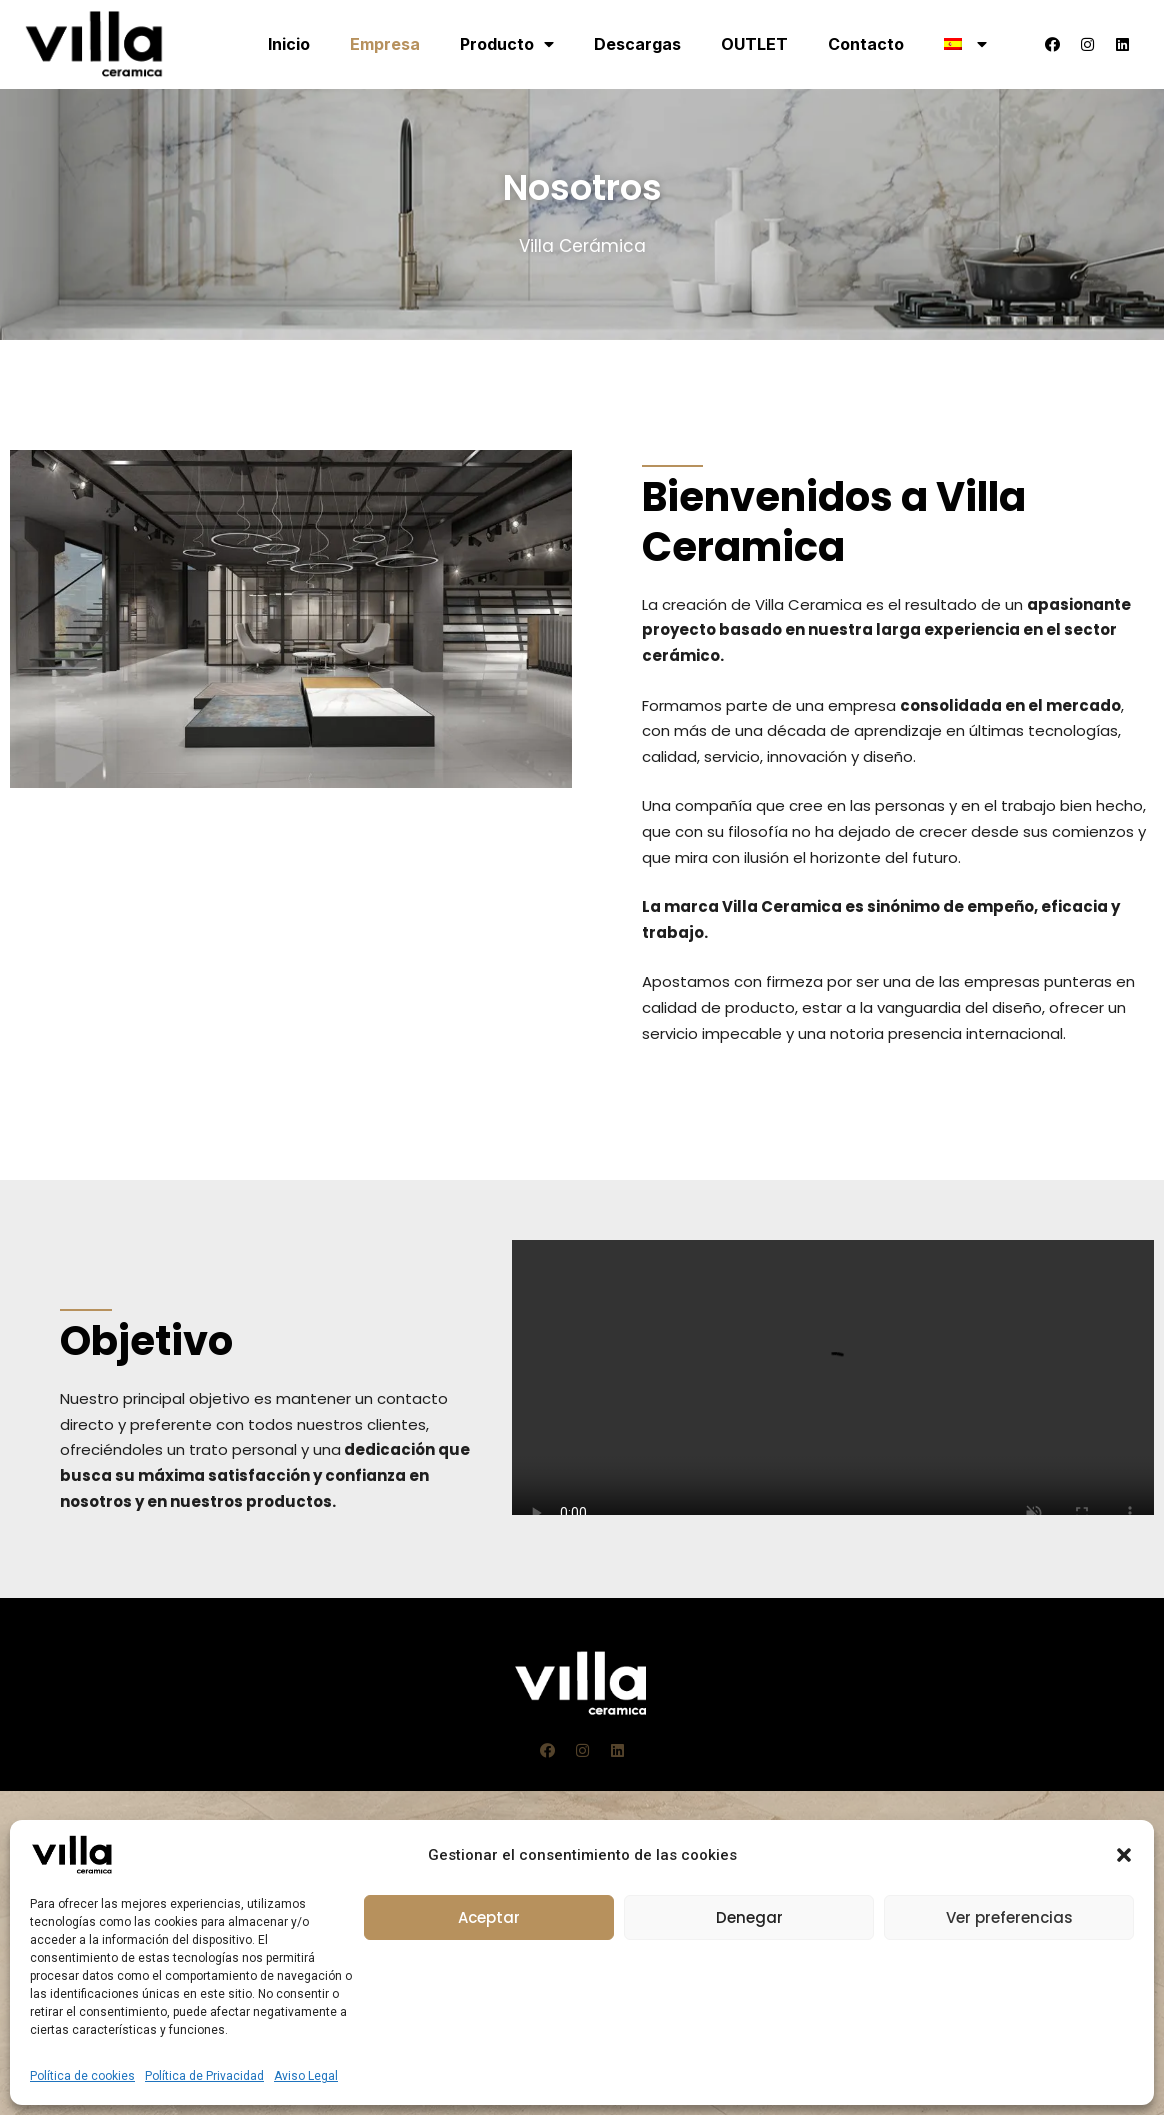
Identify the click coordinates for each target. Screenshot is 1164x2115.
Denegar (749, 1917)
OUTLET (754, 44)
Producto (507, 44)
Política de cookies (82, 2076)
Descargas (637, 44)
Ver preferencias (1009, 1917)
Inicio (289, 44)
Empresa (385, 44)
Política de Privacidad (204, 2076)
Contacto (866, 44)
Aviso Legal (306, 2076)
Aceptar (489, 1917)
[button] (1124, 1855)
